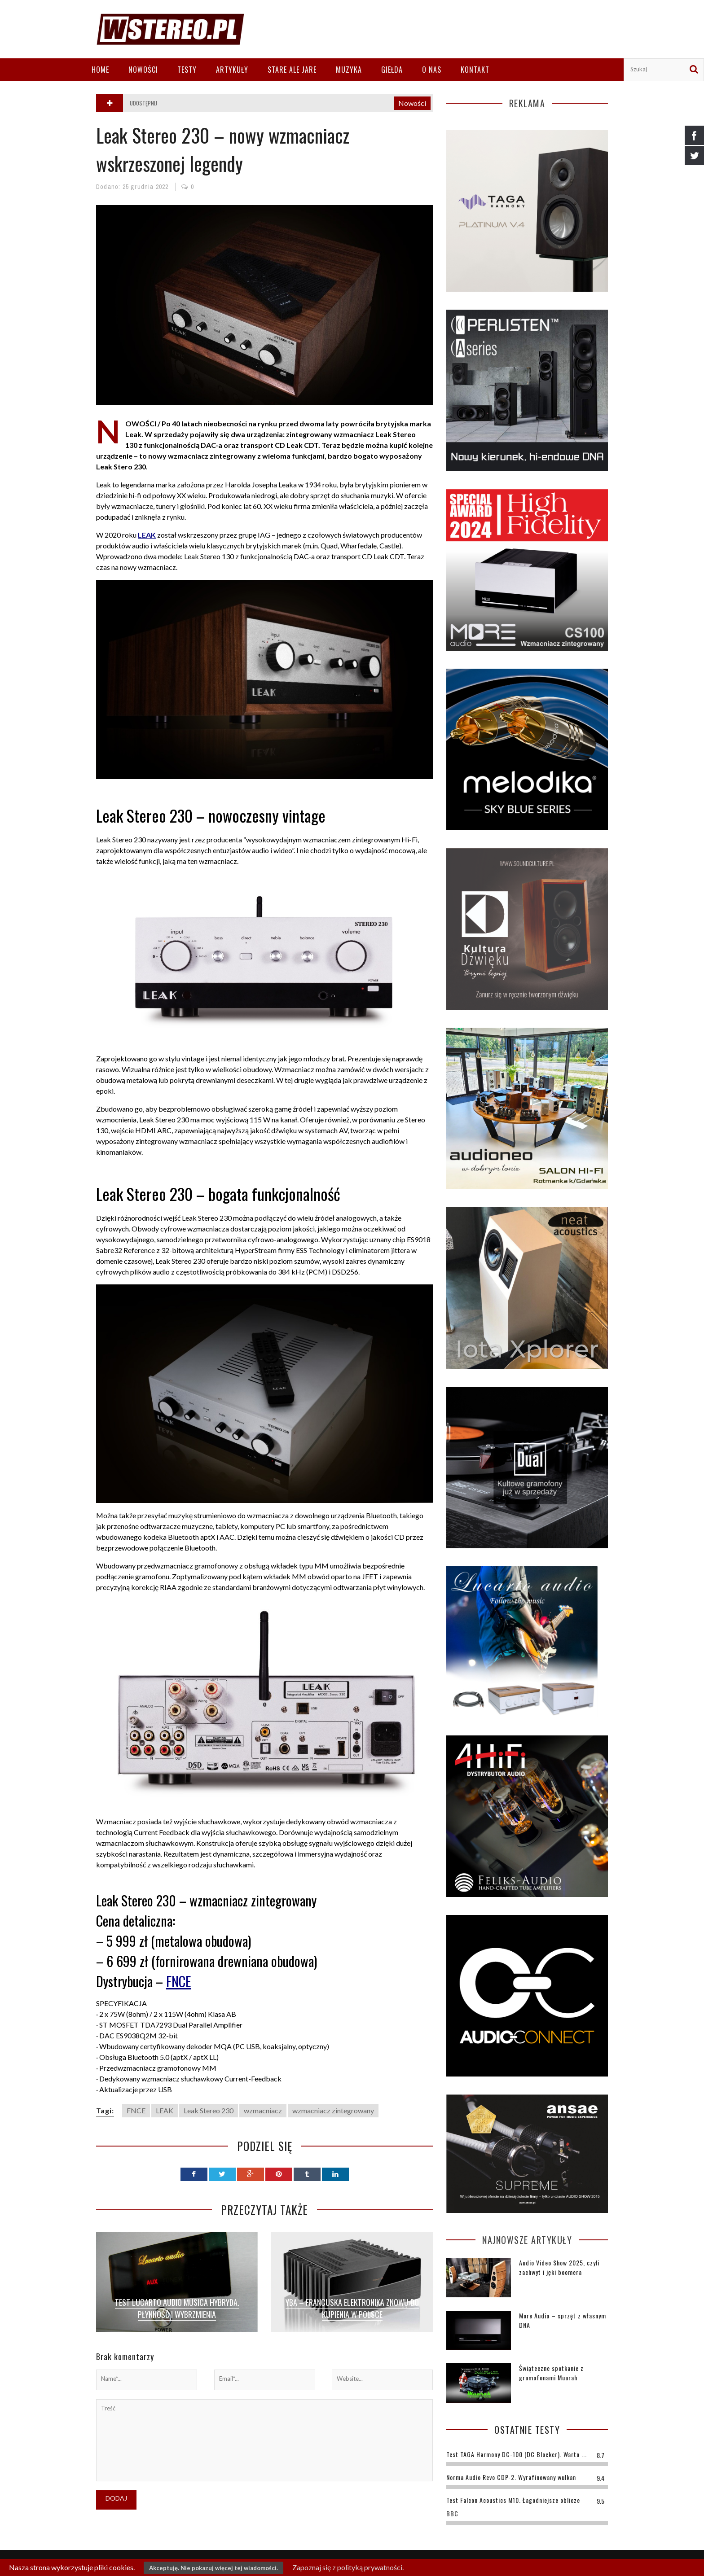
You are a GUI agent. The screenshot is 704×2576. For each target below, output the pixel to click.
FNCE (178, 1981)
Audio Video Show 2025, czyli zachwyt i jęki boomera (559, 2267)
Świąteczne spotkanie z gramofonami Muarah (551, 2372)
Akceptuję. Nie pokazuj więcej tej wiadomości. (213, 2568)
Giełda (392, 69)
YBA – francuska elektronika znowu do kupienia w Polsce (352, 2308)
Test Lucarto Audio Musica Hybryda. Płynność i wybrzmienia (177, 2308)
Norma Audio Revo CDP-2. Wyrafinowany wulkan (511, 2477)
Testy (187, 69)
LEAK (164, 2110)
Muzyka (349, 69)
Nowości (143, 69)
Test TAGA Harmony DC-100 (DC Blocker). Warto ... (516, 2454)
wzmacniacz (263, 2110)
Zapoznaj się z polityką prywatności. (348, 2567)
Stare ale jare (292, 69)
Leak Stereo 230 (208, 2110)
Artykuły (232, 69)
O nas (431, 69)
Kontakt (475, 69)
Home (100, 69)
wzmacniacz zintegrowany (333, 2110)
